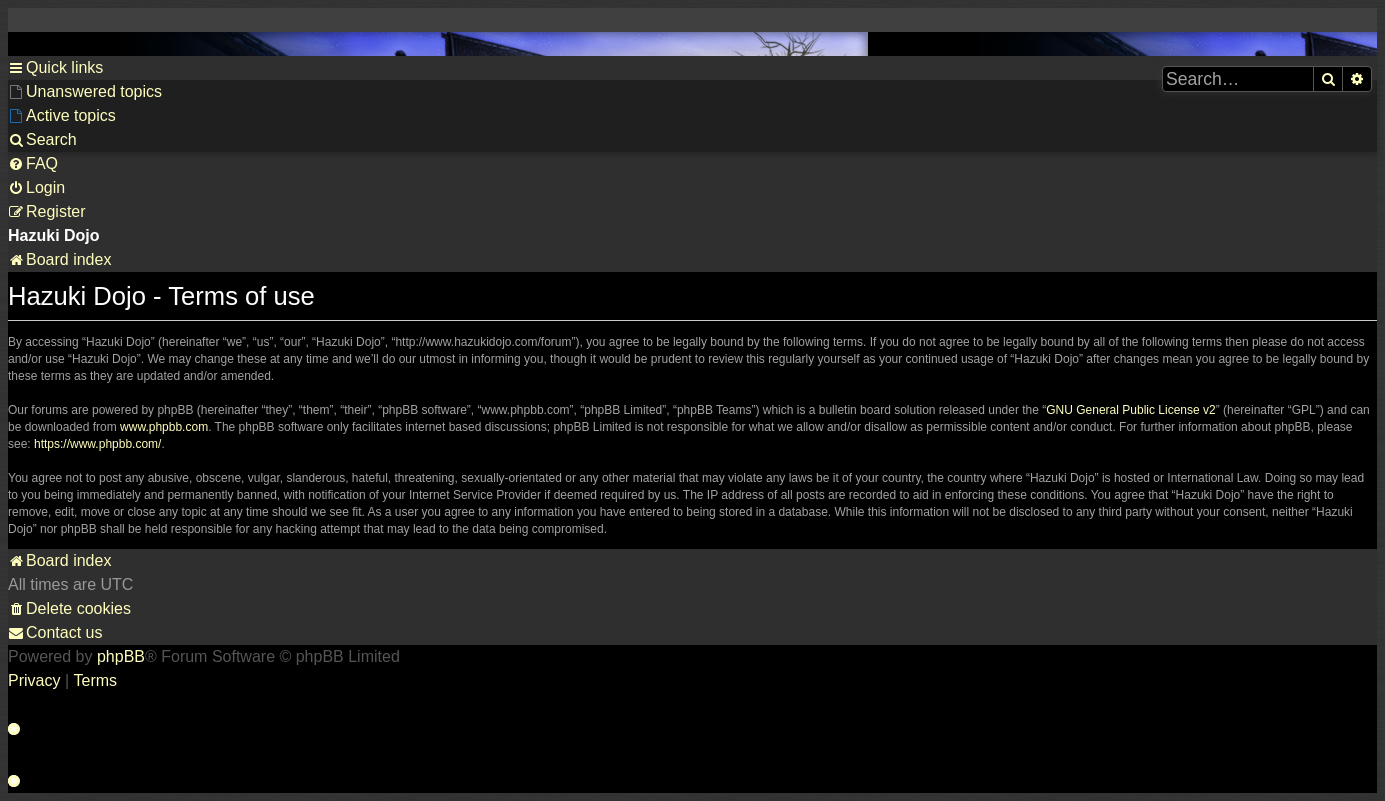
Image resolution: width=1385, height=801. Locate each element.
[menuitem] (85, 92)
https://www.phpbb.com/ (97, 444)
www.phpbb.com (164, 427)
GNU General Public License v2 (1130, 410)
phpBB (121, 656)
